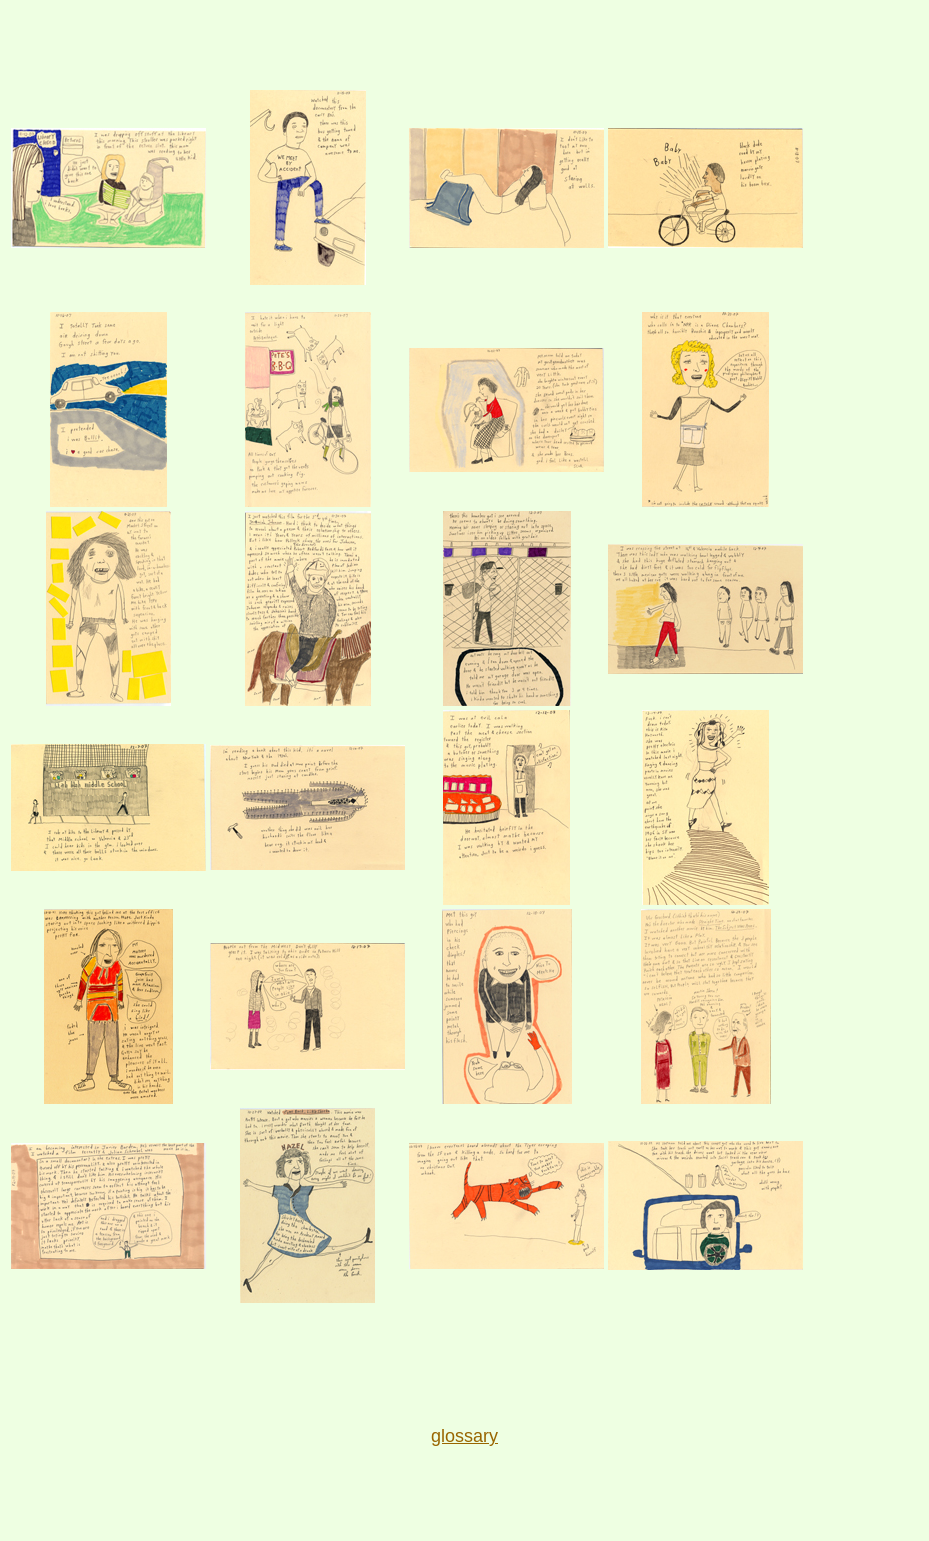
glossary (464, 1436)
